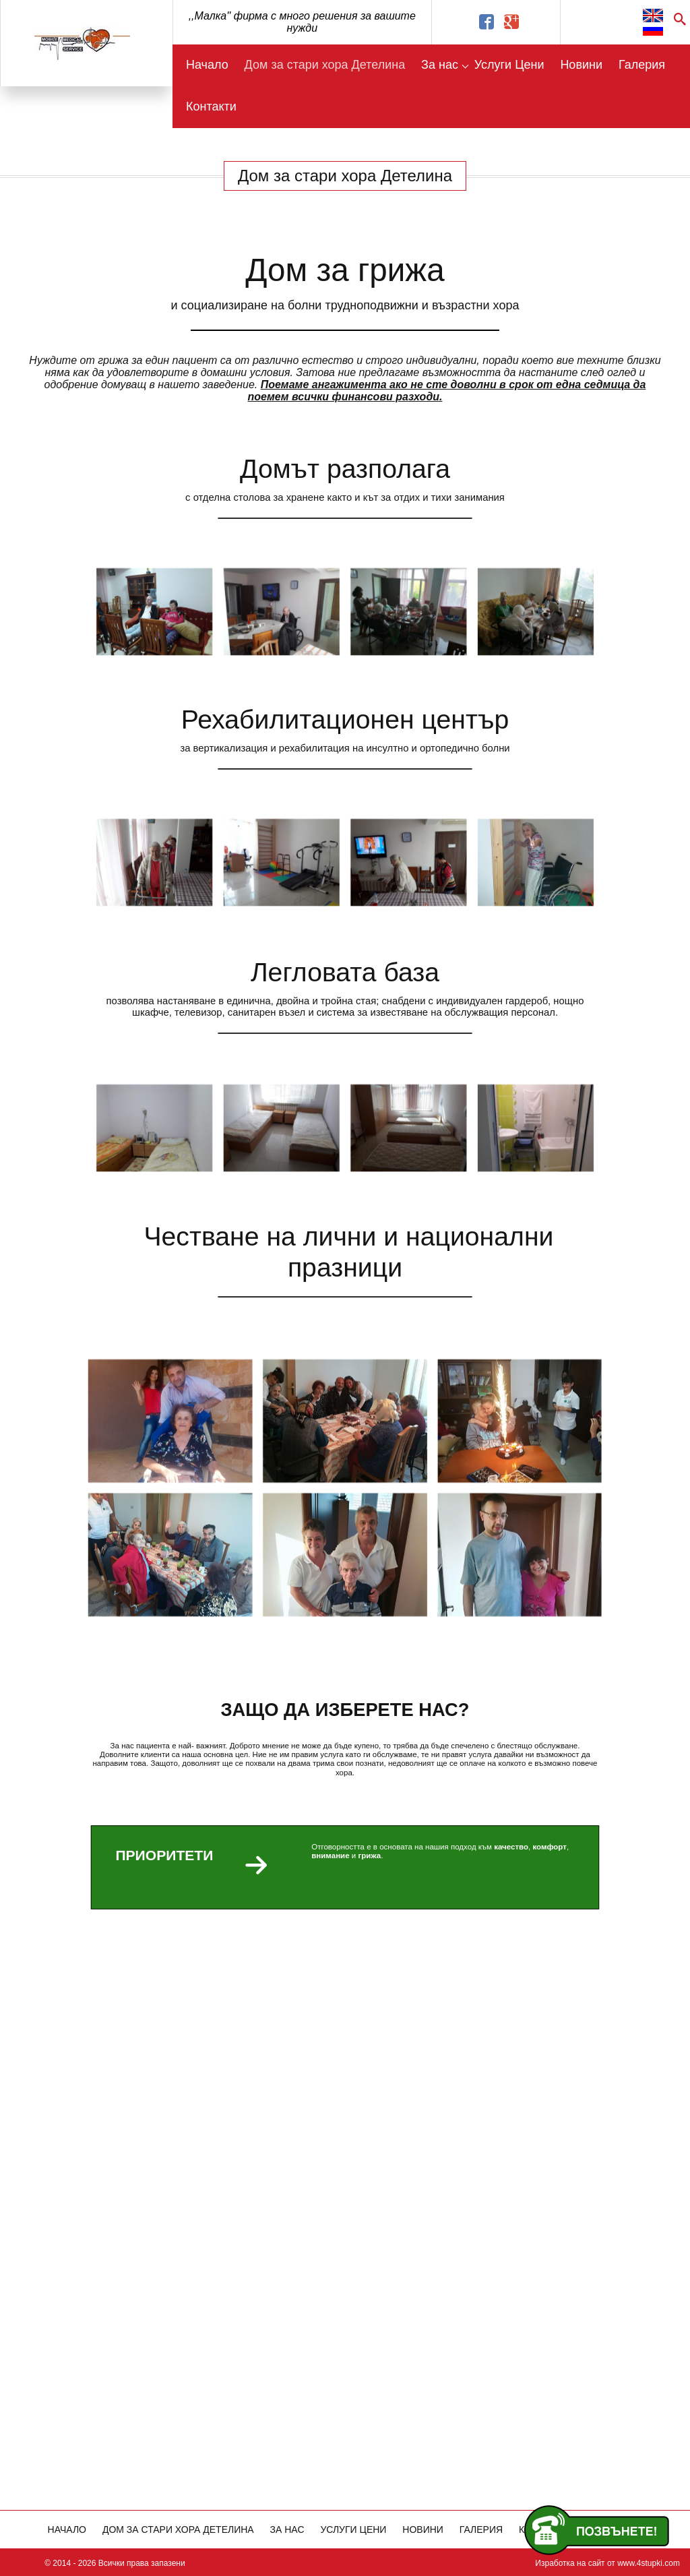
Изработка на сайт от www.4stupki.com (607, 2563)
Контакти (211, 106)
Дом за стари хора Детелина (325, 64)
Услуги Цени (509, 64)
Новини (581, 64)
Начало (207, 64)
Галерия (642, 64)
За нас (439, 64)
